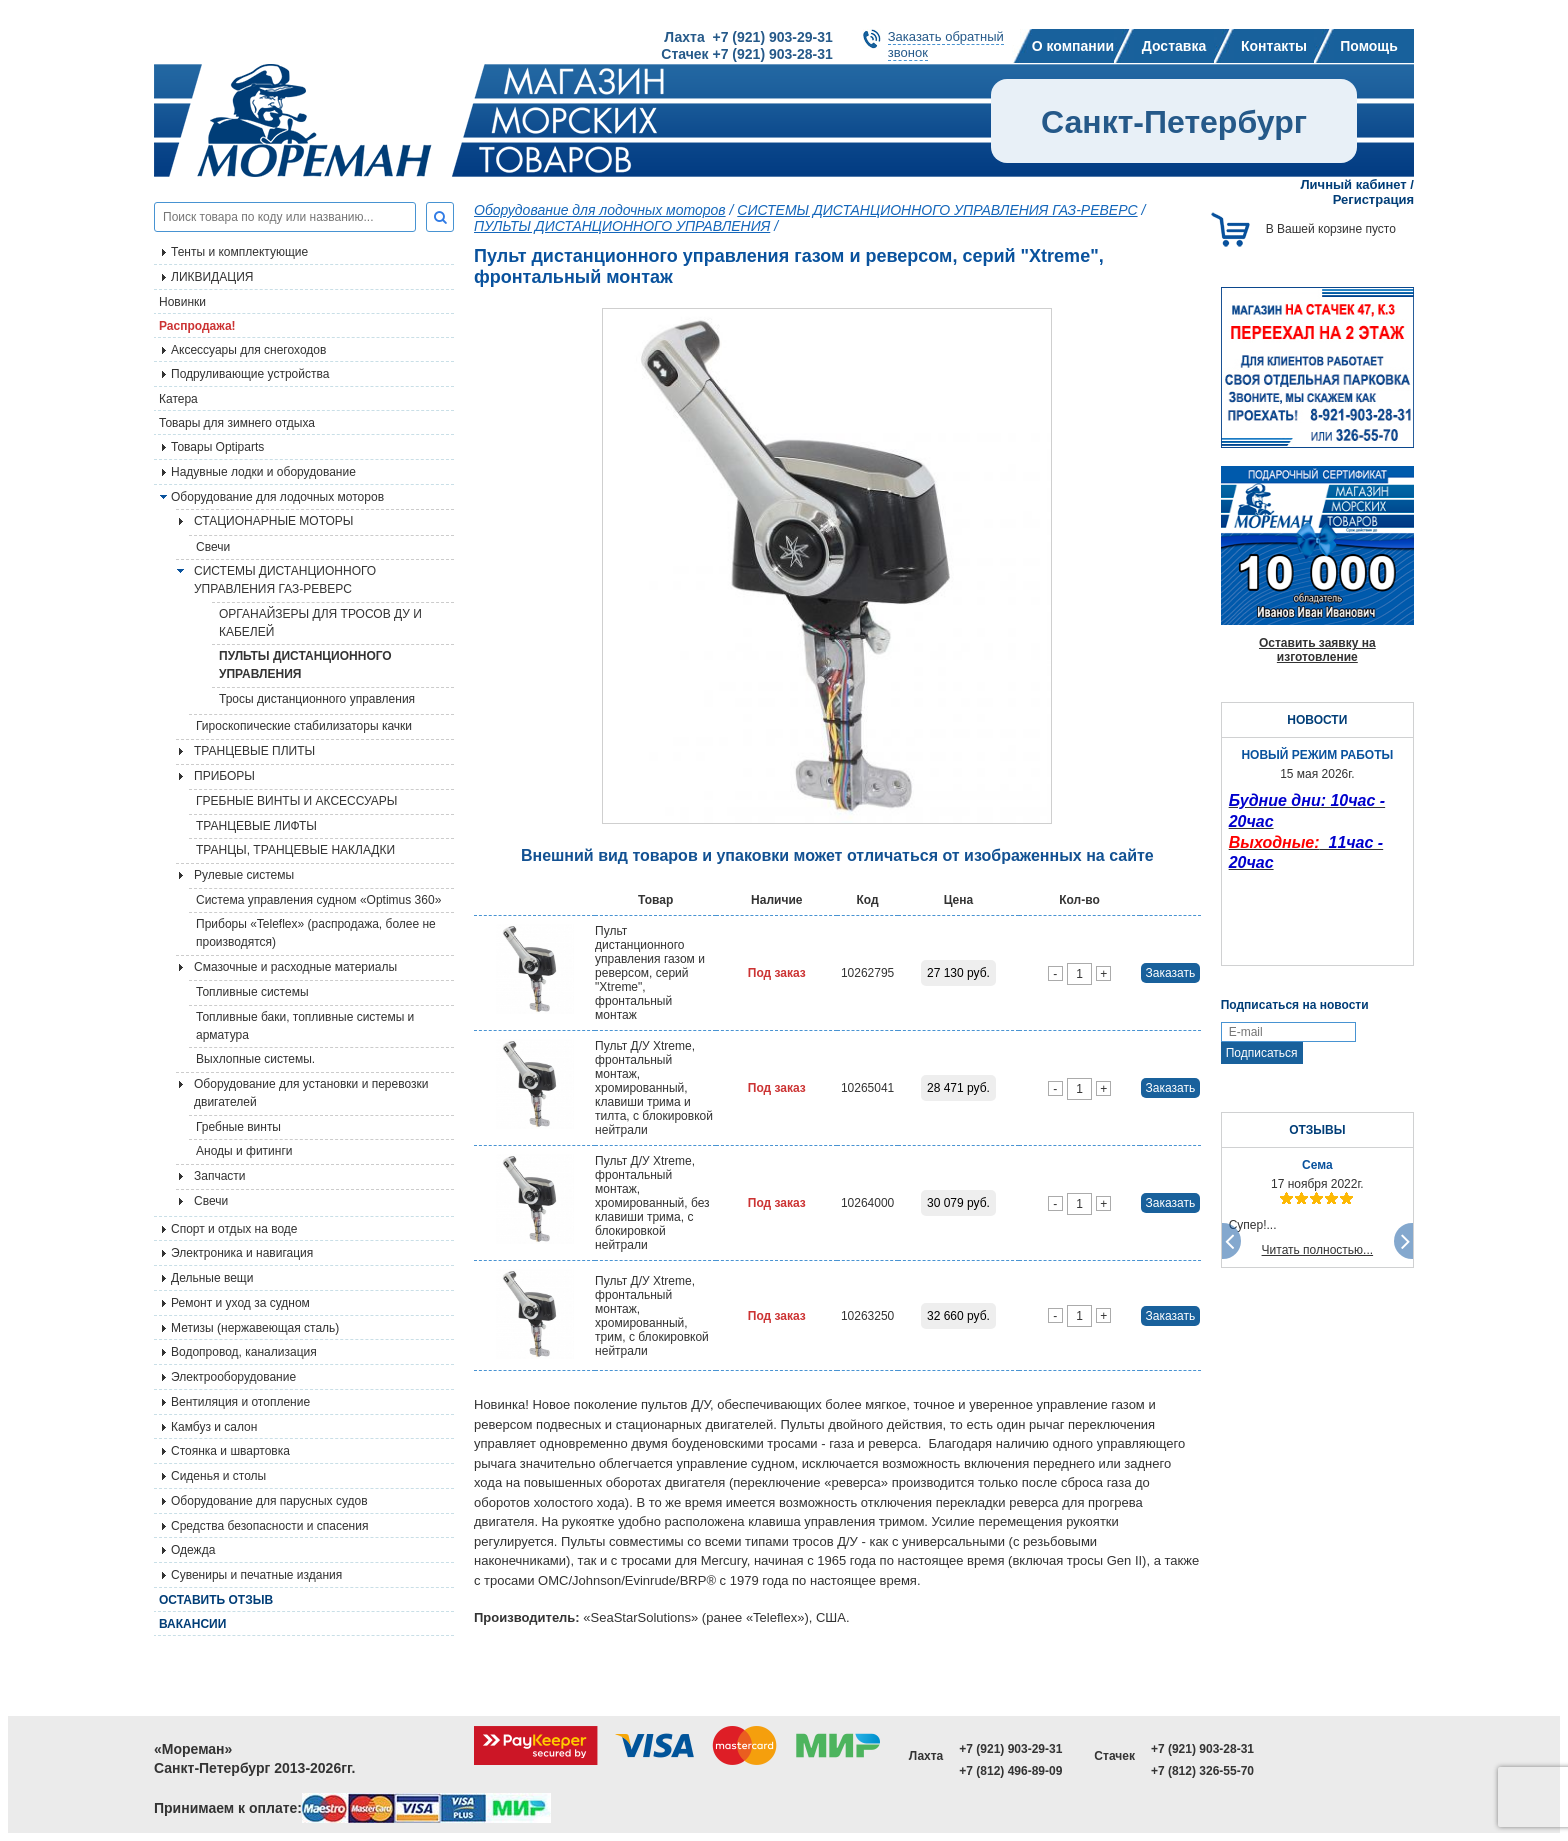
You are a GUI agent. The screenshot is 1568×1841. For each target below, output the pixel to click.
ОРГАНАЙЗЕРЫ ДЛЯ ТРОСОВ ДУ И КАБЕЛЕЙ (320, 623)
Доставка (1174, 46)
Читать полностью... (1318, 1250)
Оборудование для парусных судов (269, 1501)
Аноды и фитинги (244, 1151)
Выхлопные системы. (255, 1059)
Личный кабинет (1353, 184)
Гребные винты (238, 1127)
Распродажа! (197, 326)
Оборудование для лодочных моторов (277, 497)
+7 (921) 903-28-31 (1202, 1749)
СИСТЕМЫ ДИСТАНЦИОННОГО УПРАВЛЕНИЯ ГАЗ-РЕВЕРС (285, 580)
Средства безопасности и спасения (269, 1526)
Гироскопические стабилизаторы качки (304, 726)
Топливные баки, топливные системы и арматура (305, 1026)
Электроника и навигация (242, 1253)
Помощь (1369, 46)
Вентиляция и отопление (240, 1402)
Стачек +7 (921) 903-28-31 (746, 54)
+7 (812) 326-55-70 (1202, 1771)
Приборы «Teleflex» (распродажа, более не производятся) (316, 933)
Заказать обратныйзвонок (946, 44)
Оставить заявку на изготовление (1317, 650)
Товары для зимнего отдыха (237, 423)
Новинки (182, 302)
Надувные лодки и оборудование (263, 472)
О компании (1073, 46)
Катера (178, 399)
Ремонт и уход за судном (240, 1303)
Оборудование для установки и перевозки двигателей (311, 1093)
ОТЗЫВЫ (1317, 1130)
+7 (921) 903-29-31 (1010, 1749)
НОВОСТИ (1317, 720)
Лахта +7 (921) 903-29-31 (748, 37)
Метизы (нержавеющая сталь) (255, 1328)
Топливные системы (252, 992)
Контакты (1274, 46)
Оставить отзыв (216, 1600)
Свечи (213, 547)
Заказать (1171, 973)
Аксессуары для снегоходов (248, 350)
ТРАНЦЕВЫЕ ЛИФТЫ (256, 826)
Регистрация (1373, 199)
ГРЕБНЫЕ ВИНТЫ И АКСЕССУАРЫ (296, 801)
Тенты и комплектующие (239, 252)
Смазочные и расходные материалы (295, 967)
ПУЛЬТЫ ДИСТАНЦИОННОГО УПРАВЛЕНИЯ (305, 665)
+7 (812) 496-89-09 (1010, 1771)
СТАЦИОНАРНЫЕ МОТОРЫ (273, 521)
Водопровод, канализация (244, 1352)
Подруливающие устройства (250, 374)
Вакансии (192, 1624)
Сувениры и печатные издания (256, 1575)
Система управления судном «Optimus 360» (318, 900)
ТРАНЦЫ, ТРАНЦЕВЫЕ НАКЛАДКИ (295, 850)
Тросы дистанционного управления (317, 699)
